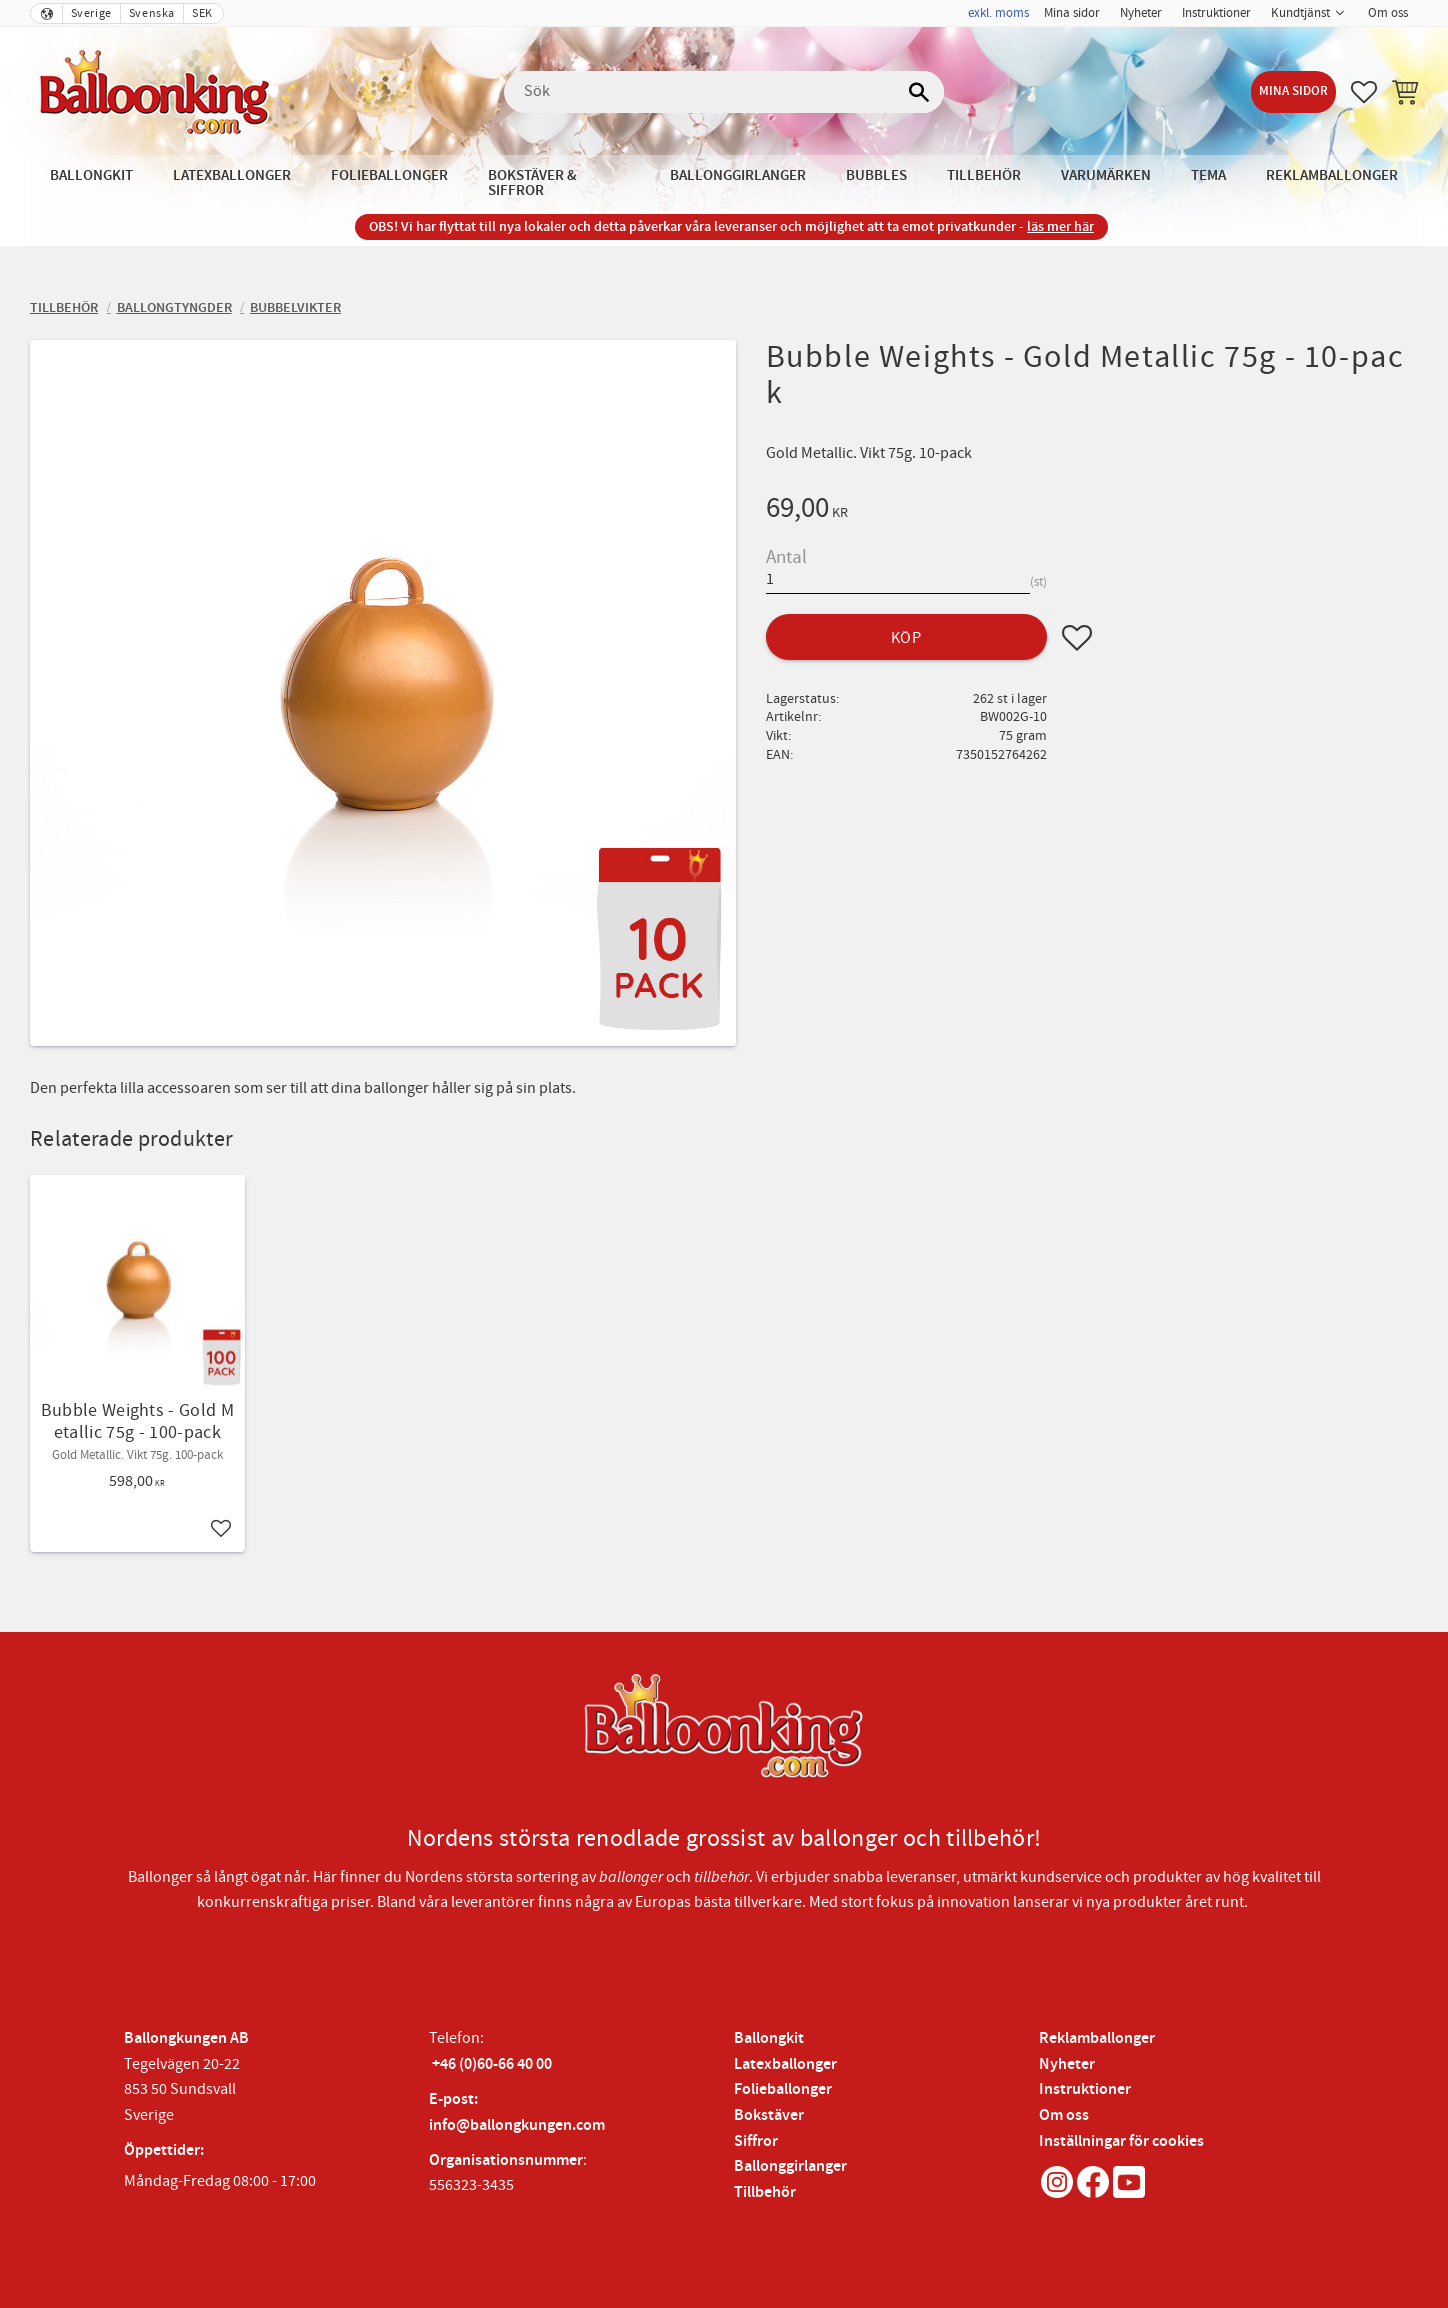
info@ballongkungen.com (517, 2125)
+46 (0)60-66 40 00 (492, 2064)
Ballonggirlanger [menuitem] (738, 175)
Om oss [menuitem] (1388, 13)
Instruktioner (1085, 2089)
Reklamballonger (1097, 2038)
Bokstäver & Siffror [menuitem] (532, 183)
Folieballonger (783, 2089)
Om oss (1064, 2115)
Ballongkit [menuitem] (91, 175)
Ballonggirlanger (790, 2166)
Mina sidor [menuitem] (1072, 13)
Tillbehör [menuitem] (984, 175)
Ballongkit (769, 2038)
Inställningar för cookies (1121, 2141)
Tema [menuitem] (1208, 175)
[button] (1364, 92)
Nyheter (1067, 2064)
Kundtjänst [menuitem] (1300, 13)
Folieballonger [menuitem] (389, 175)
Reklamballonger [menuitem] (1332, 175)
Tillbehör (765, 2192)
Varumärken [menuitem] (1106, 175)
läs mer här (1060, 226)
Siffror (756, 2141)
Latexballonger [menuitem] (232, 175)
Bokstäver (769, 2115)
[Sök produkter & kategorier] (724, 92)
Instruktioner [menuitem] (1216, 13)
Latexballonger (785, 2064)
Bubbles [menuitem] (876, 175)
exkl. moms (998, 13)
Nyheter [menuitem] (1141, 13)
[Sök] (919, 92)
